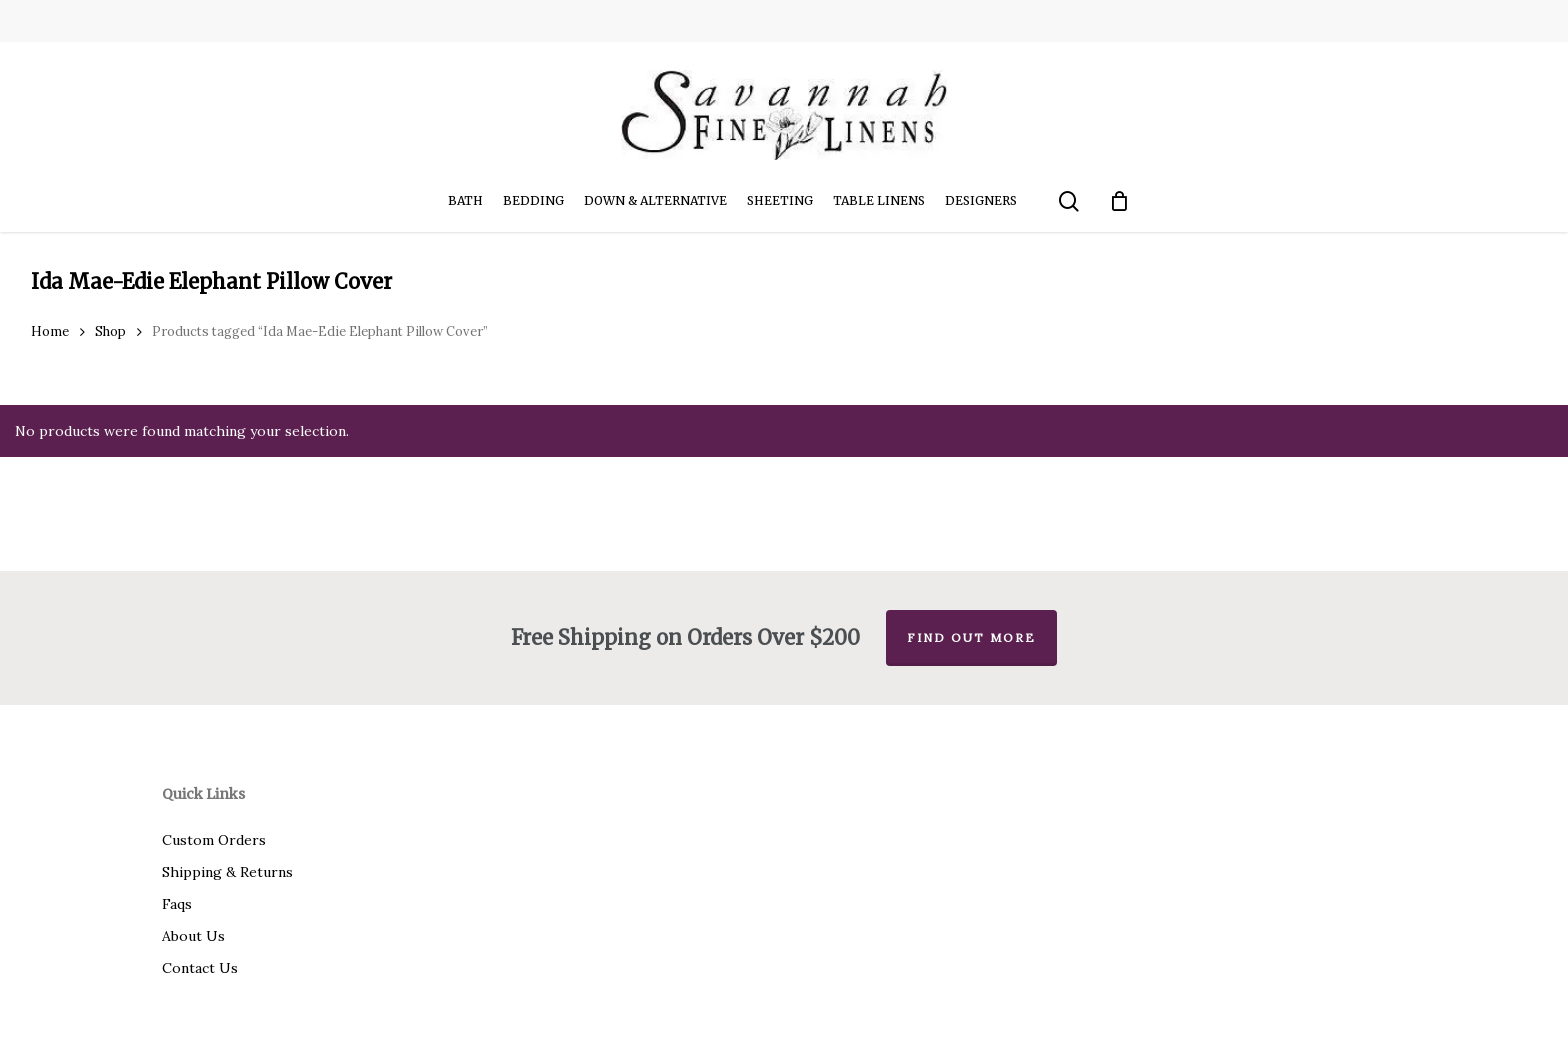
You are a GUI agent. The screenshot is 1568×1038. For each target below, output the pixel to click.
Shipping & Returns (227, 872)
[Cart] (1120, 201)
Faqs (177, 904)
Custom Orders (214, 840)
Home (50, 331)
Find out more (971, 637)
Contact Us (200, 968)
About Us (193, 936)
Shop (110, 331)
